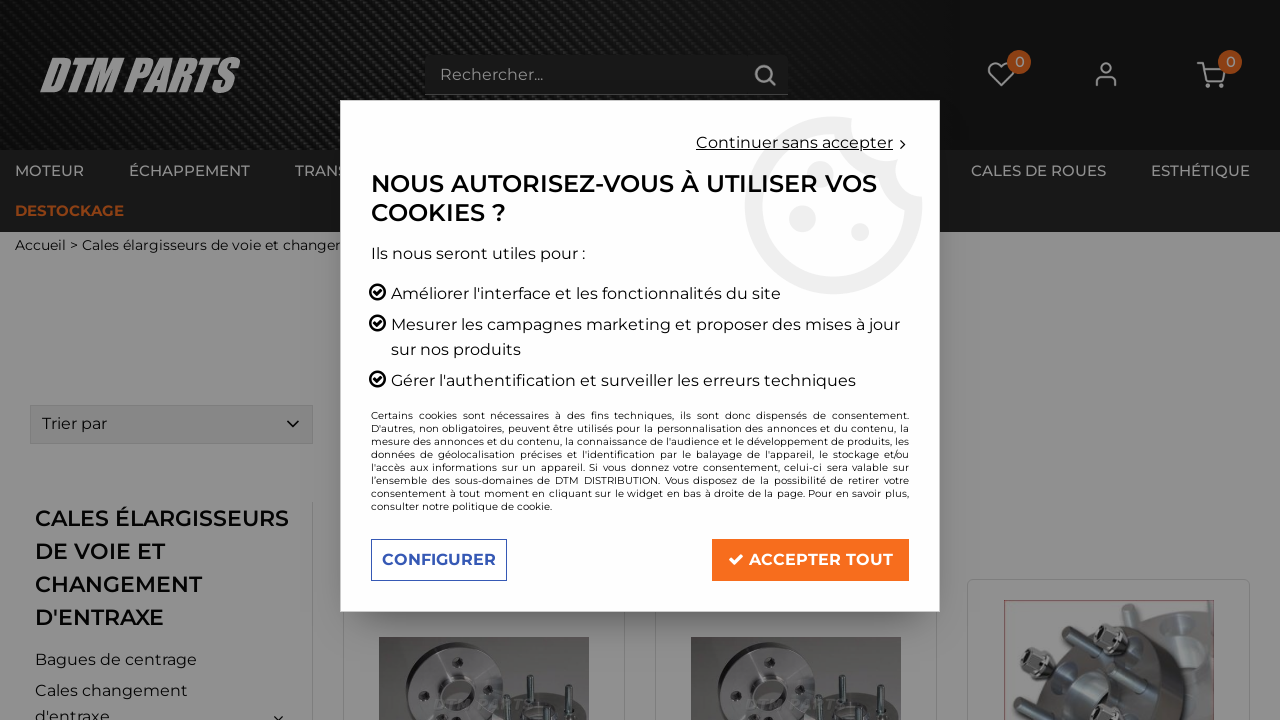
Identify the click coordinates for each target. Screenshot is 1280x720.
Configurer (439, 559)
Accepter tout (810, 559)
